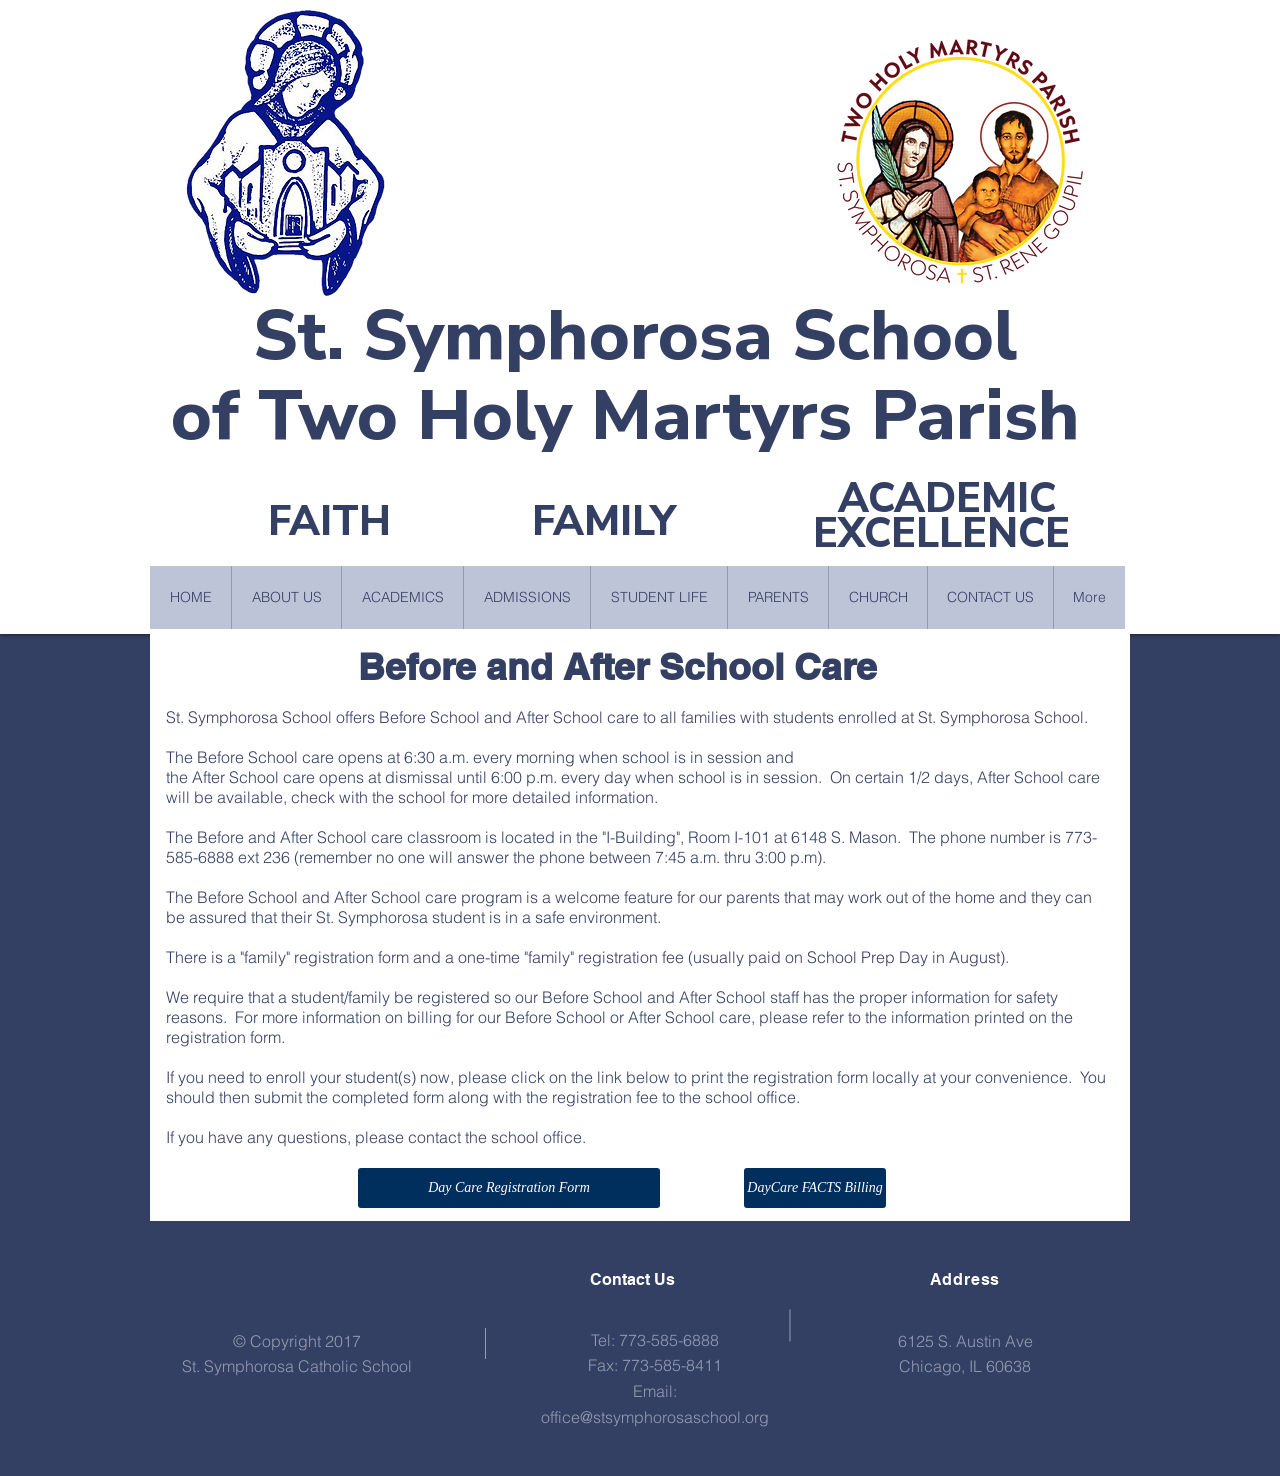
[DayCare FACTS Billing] (815, 1188)
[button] (286, 597)
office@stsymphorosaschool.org (655, 1417)
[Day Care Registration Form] (509, 1188)
